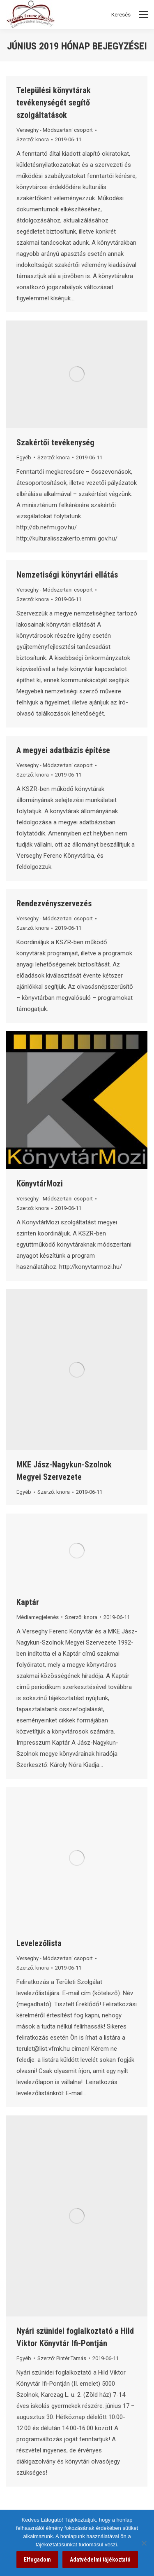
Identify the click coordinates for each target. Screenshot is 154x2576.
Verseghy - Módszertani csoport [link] (54, 130)
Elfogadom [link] (37, 2559)
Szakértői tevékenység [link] (55, 442)
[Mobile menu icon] (143, 14)
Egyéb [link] (23, 457)
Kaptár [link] (27, 1602)
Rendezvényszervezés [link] (54, 903)
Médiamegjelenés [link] (37, 1617)
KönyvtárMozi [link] (39, 1184)
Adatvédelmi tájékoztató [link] (100, 2559)
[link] (68, 139)
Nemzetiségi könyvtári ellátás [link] (67, 575)
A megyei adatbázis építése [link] (63, 750)
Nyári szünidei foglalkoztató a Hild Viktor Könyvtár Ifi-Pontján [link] (75, 2337)
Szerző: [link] (32, 139)
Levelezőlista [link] (39, 1943)
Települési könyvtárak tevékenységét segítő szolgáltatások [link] (53, 102)
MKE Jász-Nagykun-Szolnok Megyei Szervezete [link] (64, 1471)
